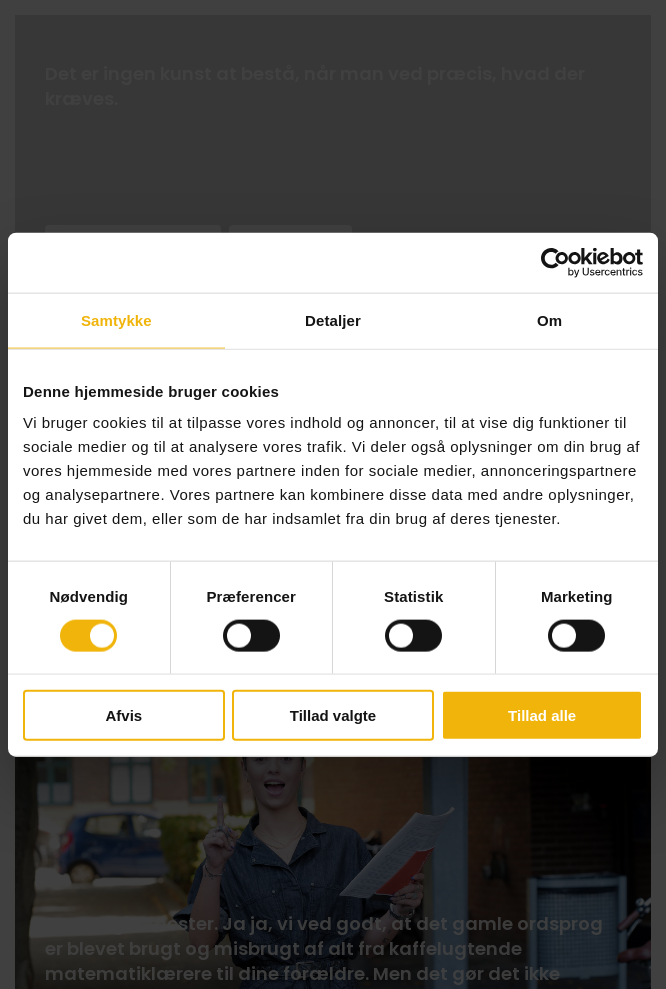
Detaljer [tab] (333, 319)
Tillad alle (542, 715)
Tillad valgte (333, 715)
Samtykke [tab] (116, 319)
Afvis (123, 715)
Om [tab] (549, 319)
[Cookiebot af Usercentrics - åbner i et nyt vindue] (555, 262)
